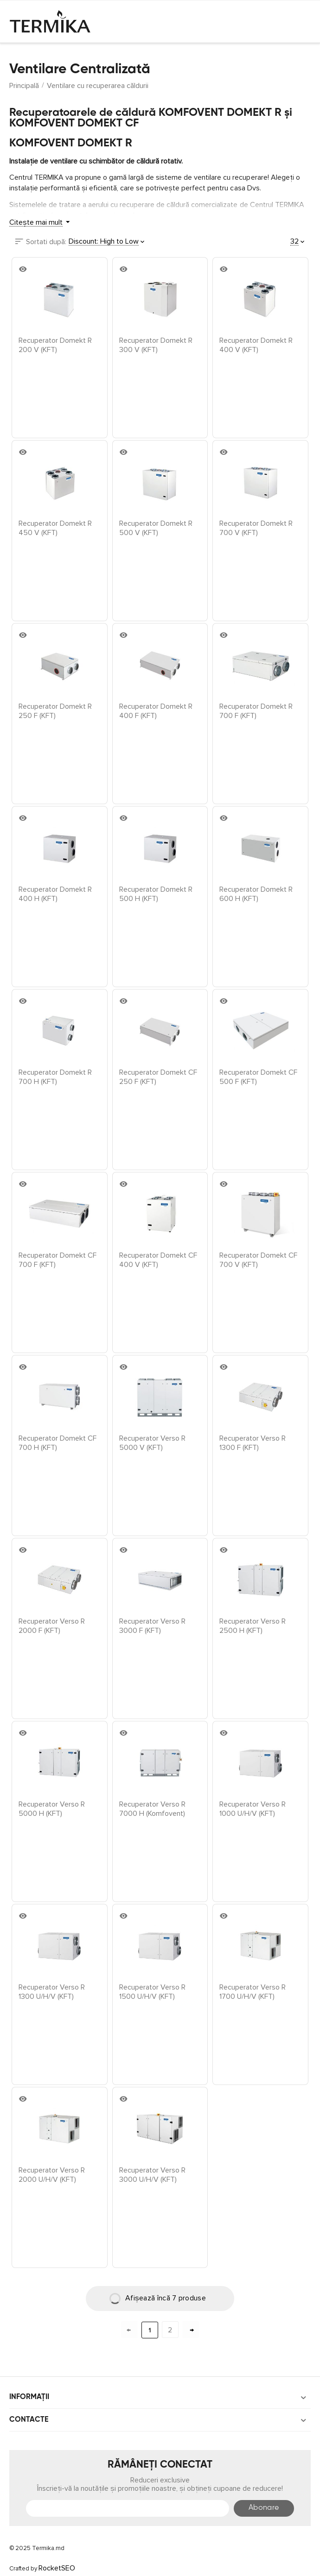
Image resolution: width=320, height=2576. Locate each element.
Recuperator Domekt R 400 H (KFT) (55, 893)
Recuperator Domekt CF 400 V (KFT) (158, 1259)
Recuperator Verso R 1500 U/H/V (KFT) (152, 1991)
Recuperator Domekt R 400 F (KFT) (155, 710)
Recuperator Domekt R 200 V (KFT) (55, 344)
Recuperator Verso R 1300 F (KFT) (252, 1442)
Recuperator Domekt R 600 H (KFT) (256, 893)
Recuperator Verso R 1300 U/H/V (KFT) (52, 1991)
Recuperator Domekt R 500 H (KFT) (155, 893)
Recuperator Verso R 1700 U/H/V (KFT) (252, 1991)
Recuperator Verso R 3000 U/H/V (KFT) (152, 2174)
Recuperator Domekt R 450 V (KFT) (55, 527)
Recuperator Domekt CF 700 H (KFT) (57, 1442)
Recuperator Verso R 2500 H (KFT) (252, 1625)
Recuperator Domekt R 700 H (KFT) (55, 1076)
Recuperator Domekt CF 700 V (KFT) (258, 1259)
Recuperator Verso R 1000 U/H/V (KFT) (252, 1808)
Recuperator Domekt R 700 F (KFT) (256, 710)
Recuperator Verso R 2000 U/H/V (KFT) (52, 2174)
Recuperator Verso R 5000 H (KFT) (52, 1808)
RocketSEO (56, 2568)
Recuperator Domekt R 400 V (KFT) (256, 344)
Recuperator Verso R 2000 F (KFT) (52, 1625)
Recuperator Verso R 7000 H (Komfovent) (152, 1808)
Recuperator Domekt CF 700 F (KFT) (57, 1259)
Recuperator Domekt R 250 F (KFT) (55, 710)
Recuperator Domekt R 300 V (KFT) (155, 344)
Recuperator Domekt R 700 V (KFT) (256, 527)
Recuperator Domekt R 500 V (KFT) (155, 527)
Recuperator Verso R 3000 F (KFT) (152, 1625)
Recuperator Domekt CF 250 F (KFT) (158, 1076)
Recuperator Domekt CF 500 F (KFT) (258, 1076)
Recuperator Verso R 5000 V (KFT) (152, 1442)
